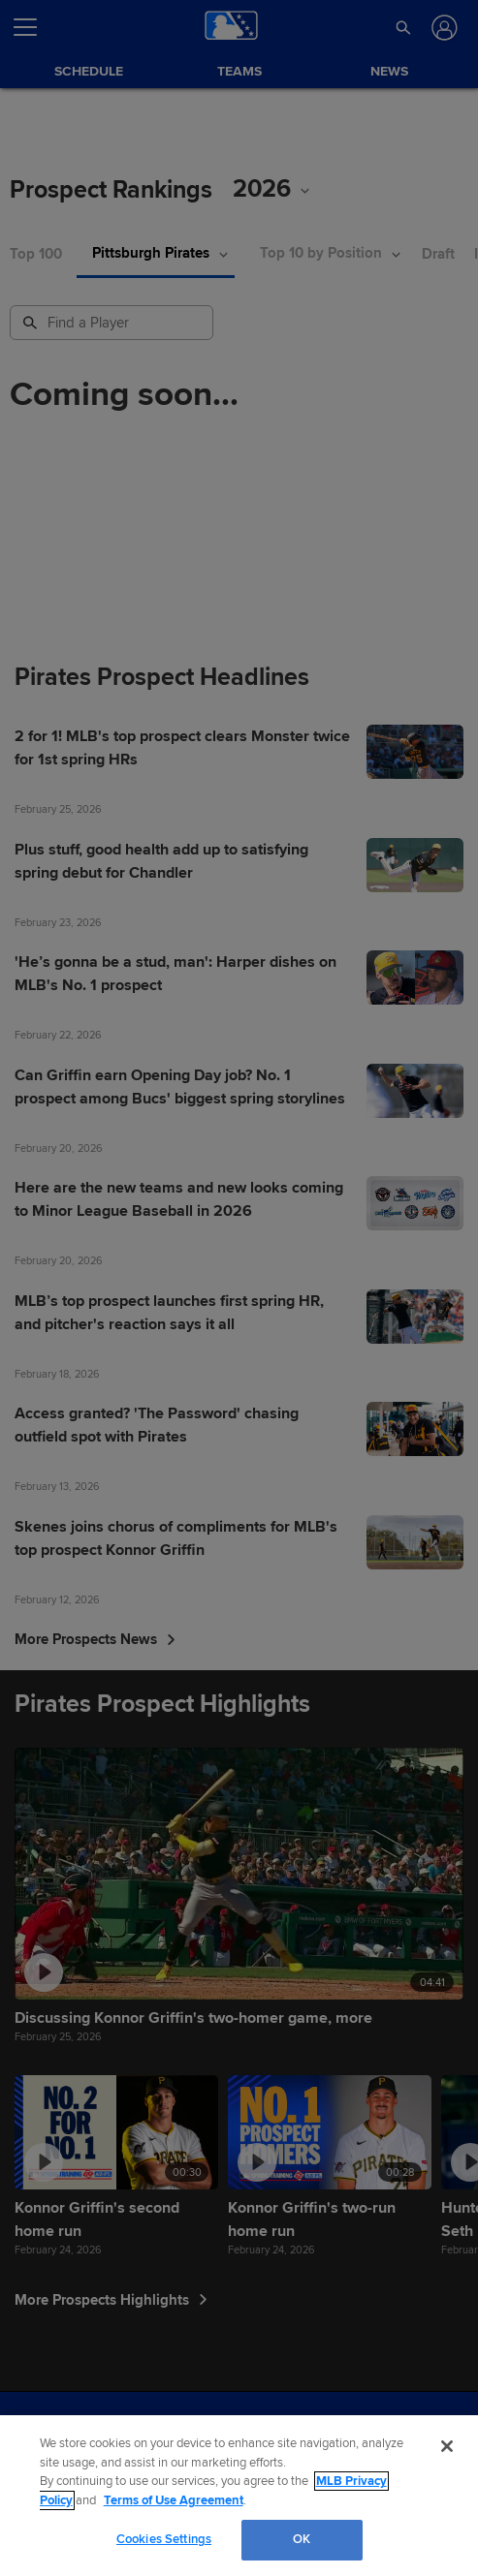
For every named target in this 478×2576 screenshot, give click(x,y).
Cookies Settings (163, 2539)
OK (301, 2539)
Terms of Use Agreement (173, 2500)
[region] (239, 2495)
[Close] (447, 2446)
